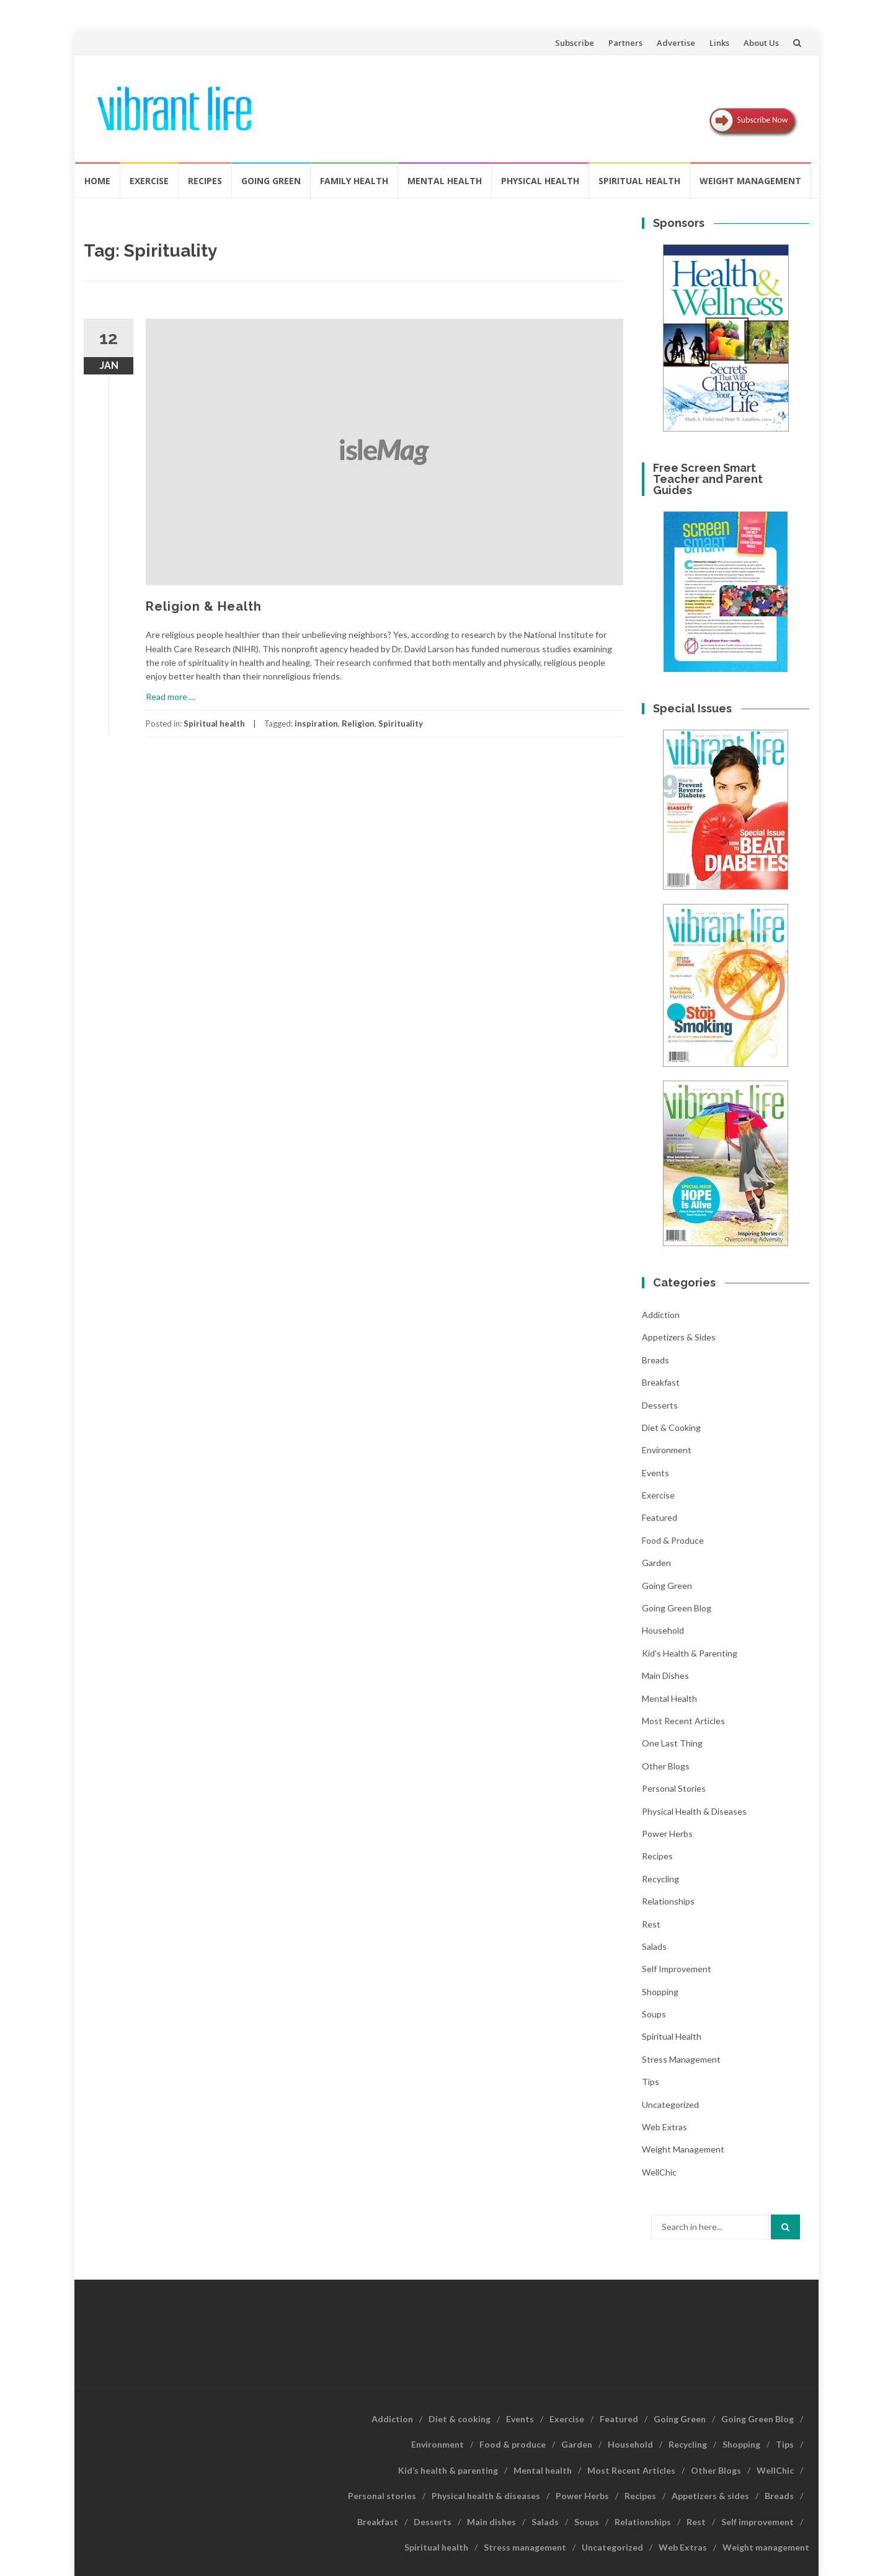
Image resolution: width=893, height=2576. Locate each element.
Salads (654, 1946)
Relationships (668, 1901)
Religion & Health (204, 606)
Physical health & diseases (694, 1811)
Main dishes (665, 1675)
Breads (655, 1360)
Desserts (660, 1405)
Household (663, 1630)
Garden (656, 1562)
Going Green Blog (676, 1608)
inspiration (316, 723)
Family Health (354, 181)
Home (97, 181)
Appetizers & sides (679, 1337)
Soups (654, 2014)
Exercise (149, 181)
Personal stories (674, 1788)
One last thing (672, 1743)
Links (719, 42)
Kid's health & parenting (689, 1653)
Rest (651, 1924)
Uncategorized (670, 2104)
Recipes (205, 181)
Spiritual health (639, 181)
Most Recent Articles (683, 1720)
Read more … (170, 696)
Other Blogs (666, 1766)
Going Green (271, 181)
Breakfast (661, 1382)
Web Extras (664, 2127)
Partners (625, 42)
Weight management (750, 181)
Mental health (444, 181)
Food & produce (673, 1540)
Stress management (681, 2059)
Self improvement (676, 1968)
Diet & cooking (671, 1427)
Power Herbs (667, 1833)
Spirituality (400, 723)
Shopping (660, 1991)
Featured (659, 1517)
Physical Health (540, 181)
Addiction (661, 1314)
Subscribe (574, 42)
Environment (666, 1450)
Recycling (660, 1879)
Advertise (676, 42)
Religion (358, 723)
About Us (761, 42)
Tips (650, 2081)
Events (655, 1472)
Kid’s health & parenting (448, 2470)
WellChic (659, 2172)
